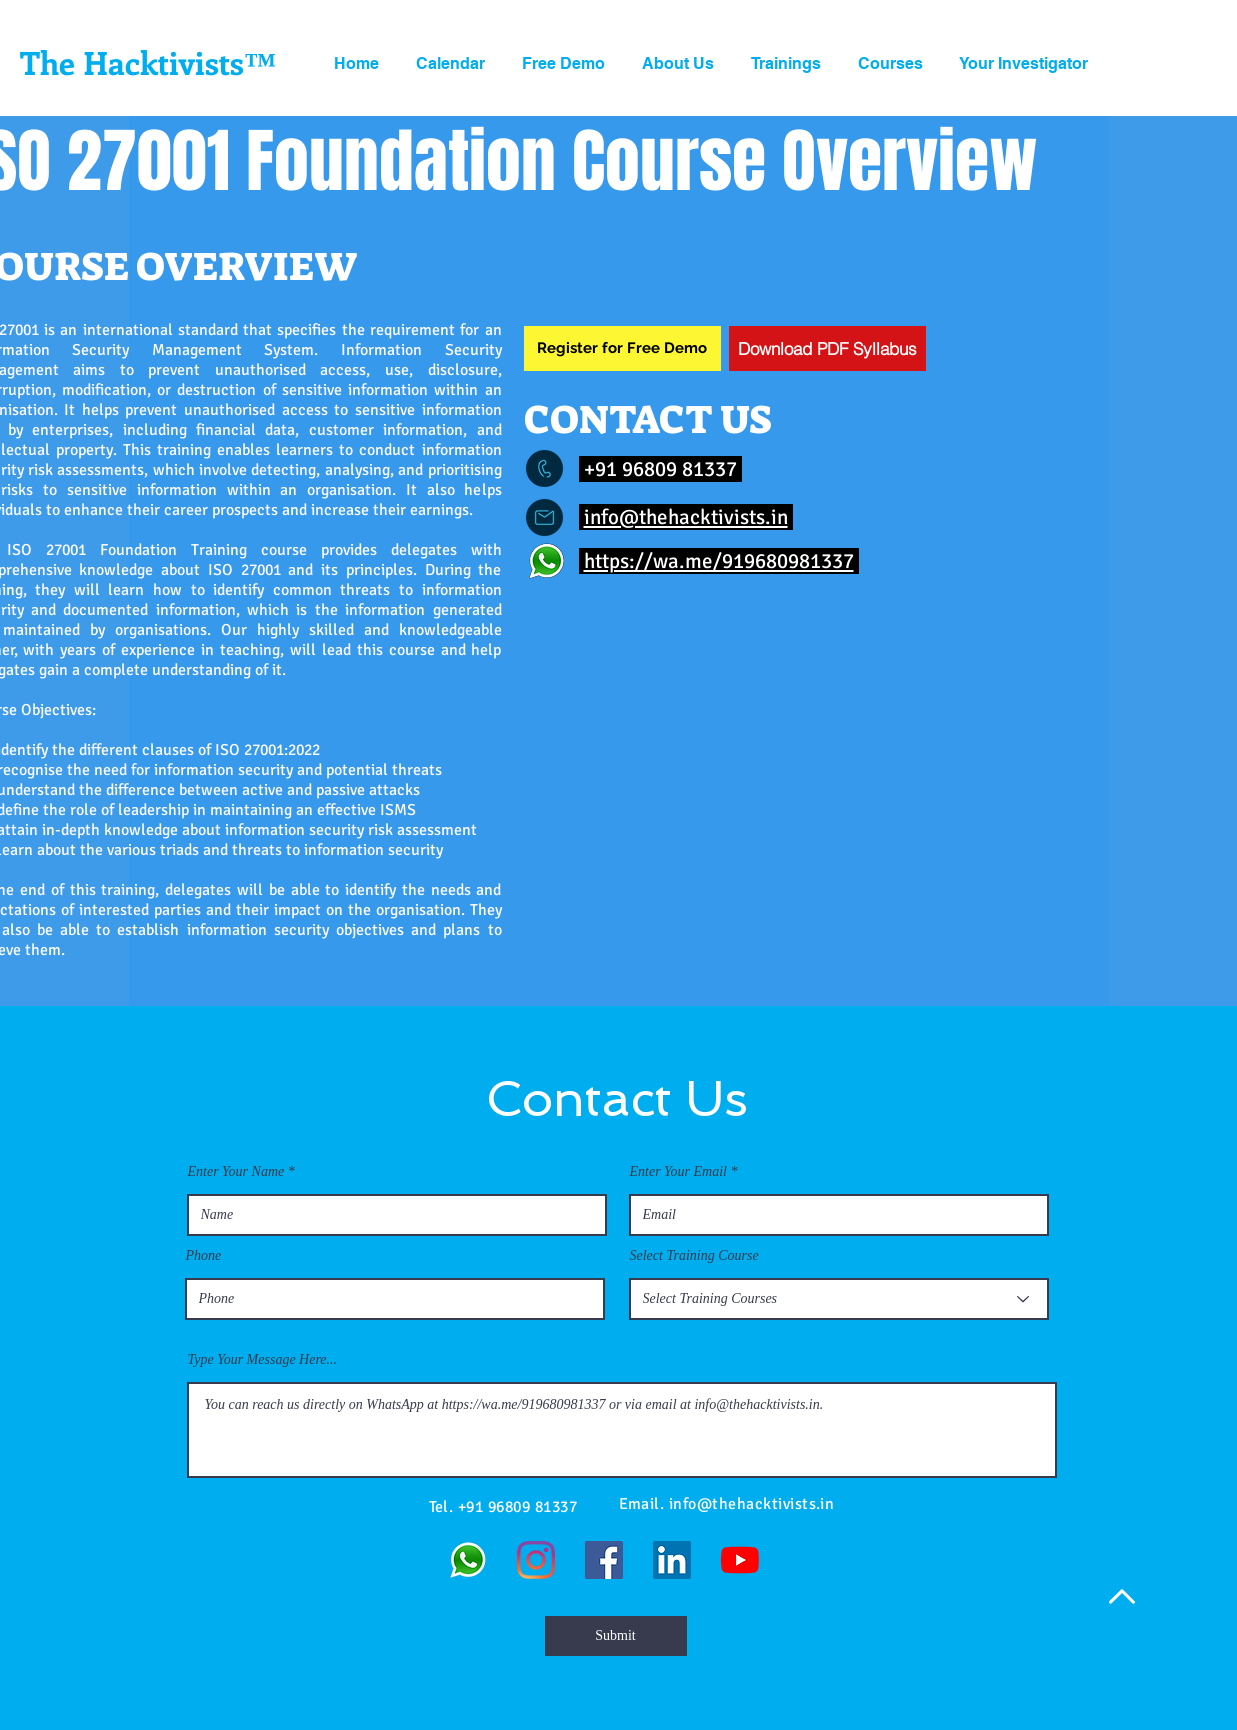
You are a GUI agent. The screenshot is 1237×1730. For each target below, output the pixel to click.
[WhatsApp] (468, 1560)
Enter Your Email (679, 1172)
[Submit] (616, 1636)
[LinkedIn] (672, 1560)
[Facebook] (604, 1560)
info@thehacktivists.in (686, 517)
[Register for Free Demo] (622, 348)
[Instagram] (536, 1560)
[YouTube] (740, 1560)
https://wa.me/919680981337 (719, 561)
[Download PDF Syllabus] (827, 348)
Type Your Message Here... (263, 1360)
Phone (204, 1256)
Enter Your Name (236, 1172)
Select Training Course (694, 1256)
